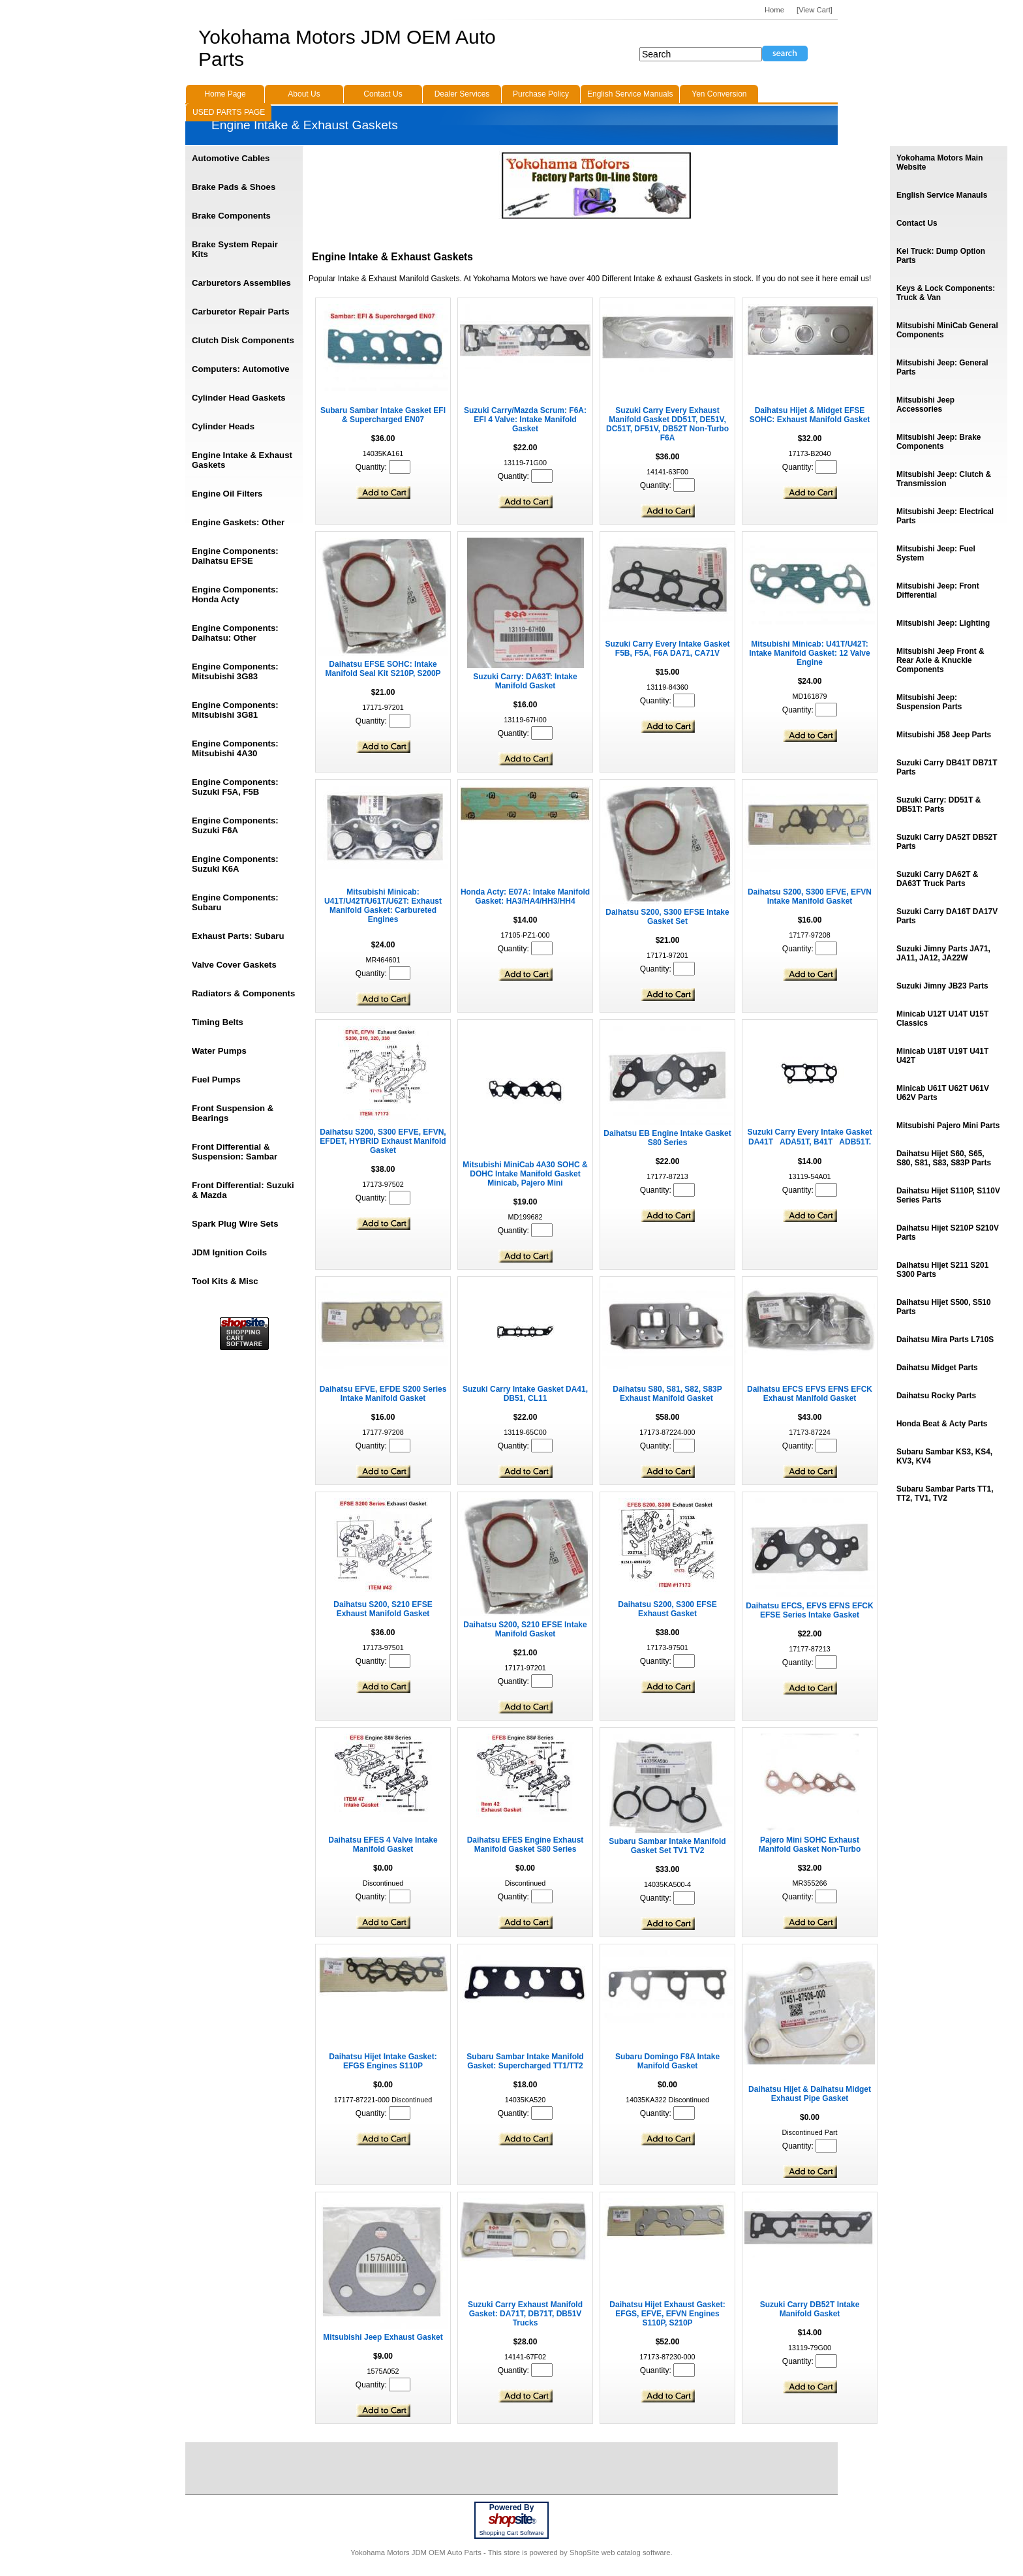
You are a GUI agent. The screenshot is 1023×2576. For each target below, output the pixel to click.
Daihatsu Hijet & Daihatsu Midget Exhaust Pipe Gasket (809, 2094)
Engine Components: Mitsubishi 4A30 (235, 748)
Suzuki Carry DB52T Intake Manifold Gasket (810, 2309)
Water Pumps (219, 1051)
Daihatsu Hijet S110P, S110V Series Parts (948, 1195)
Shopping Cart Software (511, 2533)
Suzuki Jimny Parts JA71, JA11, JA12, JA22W (943, 953)
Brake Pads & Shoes (233, 187)
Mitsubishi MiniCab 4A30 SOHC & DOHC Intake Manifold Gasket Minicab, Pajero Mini (525, 1174)
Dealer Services (462, 94)
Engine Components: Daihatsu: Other (235, 633)
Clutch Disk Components (243, 340)
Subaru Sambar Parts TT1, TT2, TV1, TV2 (944, 1493)
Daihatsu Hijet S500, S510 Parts (943, 1307)
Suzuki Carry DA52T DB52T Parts (946, 842)
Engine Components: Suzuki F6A (235, 825)
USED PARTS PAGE (228, 112)
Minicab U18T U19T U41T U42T (942, 1056)
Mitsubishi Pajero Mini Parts (948, 1125)
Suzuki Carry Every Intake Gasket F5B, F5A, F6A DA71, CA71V (667, 648)
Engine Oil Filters (227, 493)
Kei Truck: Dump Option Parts (940, 256)
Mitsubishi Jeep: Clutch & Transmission (943, 479)
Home (774, 10)
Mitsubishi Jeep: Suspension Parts (929, 702)
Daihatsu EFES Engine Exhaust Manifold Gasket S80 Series (525, 1844)
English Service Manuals (630, 94)
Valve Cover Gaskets (234, 965)
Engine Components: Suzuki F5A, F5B (235, 787)
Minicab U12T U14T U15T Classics (942, 1018)
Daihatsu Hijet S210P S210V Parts (947, 1232)
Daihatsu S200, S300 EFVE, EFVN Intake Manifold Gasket (810, 896)
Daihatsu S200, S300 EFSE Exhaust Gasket (667, 1609)
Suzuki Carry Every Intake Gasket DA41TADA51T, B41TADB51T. (810, 1136)
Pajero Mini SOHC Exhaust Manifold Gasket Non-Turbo (810, 1844)
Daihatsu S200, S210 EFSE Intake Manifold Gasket (525, 1629)
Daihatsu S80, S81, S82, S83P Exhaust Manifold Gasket (667, 1394)
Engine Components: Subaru (235, 902)
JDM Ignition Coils (229, 1252)
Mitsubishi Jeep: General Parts (942, 367)
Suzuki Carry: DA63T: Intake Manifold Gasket (525, 681)
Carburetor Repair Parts (241, 311)
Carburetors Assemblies (241, 283)
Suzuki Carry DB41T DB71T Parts (946, 767)
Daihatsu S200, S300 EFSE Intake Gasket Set (667, 917)
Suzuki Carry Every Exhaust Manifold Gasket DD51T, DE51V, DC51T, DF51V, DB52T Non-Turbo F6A (667, 424)
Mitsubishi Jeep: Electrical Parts (945, 516)
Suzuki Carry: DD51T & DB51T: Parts (938, 804)
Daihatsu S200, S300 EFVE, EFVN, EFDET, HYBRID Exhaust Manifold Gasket (383, 1141)
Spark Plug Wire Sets (235, 1224)
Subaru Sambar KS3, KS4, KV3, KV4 (944, 1456)
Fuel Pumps (216, 1079)
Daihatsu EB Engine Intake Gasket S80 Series (667, 1138)
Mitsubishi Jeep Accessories (925, 404)
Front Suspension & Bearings (232, 1113)
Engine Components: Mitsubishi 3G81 (235, 710)
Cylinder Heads (223, 426)
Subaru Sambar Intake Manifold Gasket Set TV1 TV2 (667, 1846)
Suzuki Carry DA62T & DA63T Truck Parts (937, 879)
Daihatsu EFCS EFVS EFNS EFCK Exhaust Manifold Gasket (809, 1394)
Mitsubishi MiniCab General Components (947, 330)
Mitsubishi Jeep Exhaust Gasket (382, 2337)
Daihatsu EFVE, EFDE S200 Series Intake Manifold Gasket (383, 1394)
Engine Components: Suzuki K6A (235, 864)
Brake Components (231, 216)
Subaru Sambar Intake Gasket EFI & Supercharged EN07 (383, 415)
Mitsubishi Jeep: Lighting (943, 623)
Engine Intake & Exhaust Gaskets (242, 460)
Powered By (511, 2507)
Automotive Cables (230, 158)
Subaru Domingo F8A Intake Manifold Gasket (667, 2061)
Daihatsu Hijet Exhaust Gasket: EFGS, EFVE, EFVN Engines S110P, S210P (667, 2313)
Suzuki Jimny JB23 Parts (942, 985)
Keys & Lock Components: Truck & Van (945, 293)
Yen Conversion (719, 94)
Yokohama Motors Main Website (939, 162)
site (511, 2519)
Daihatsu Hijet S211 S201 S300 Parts (942, 1270)
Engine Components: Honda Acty (235, 594)
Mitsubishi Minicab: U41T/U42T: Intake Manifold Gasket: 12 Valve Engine (809, 653)
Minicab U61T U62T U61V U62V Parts (942, 1093)
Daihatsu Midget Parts (937, 1367)
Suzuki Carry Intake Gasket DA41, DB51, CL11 (525, 1394)
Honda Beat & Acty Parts (941, 1423)
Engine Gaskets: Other (238, 522)
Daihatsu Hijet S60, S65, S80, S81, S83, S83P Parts (943, 1158)
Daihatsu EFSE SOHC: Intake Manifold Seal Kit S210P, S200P (382, 669)
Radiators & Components (243, 993)
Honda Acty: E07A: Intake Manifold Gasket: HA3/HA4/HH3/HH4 (525, 896)
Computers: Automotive (241, 369)
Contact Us (917, 223)
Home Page (224, 94)
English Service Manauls (941, 195)
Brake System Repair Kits (235, 249)
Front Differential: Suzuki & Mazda (243, 1190)
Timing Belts (217, 1022)
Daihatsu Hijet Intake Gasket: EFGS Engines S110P (382, 2061)
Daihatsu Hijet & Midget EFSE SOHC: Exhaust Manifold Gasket (810, 415)
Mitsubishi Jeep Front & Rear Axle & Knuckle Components (940, 660)
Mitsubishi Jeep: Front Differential (937, 590)
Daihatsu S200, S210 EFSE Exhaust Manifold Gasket (382, 1609)
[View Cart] (814, 10)
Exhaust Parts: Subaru (238, 936)
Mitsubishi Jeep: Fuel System (935, 553)
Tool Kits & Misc (225, 1281)
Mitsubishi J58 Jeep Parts (943, 734)
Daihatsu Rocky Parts (936, 1395)
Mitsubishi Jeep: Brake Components (938, 442)
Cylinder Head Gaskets (239, 398)
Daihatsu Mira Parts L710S (945, 1339)
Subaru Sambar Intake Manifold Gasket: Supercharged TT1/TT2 (524, 2061)
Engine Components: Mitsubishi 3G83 (235, 671)
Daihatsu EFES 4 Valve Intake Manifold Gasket (382, 1844)
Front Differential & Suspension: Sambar (234, 1151)
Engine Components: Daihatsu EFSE (235, 556)
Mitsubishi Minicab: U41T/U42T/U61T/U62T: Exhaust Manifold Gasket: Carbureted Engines (383, 905)
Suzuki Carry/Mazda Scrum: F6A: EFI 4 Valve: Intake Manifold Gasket (525, 419)
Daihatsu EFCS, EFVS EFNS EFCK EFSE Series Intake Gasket (809, 1610)
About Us (304, 94)
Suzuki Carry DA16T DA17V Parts (947, 916)
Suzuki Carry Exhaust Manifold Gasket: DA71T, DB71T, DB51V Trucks (525, 2313)
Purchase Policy (541, 94)
